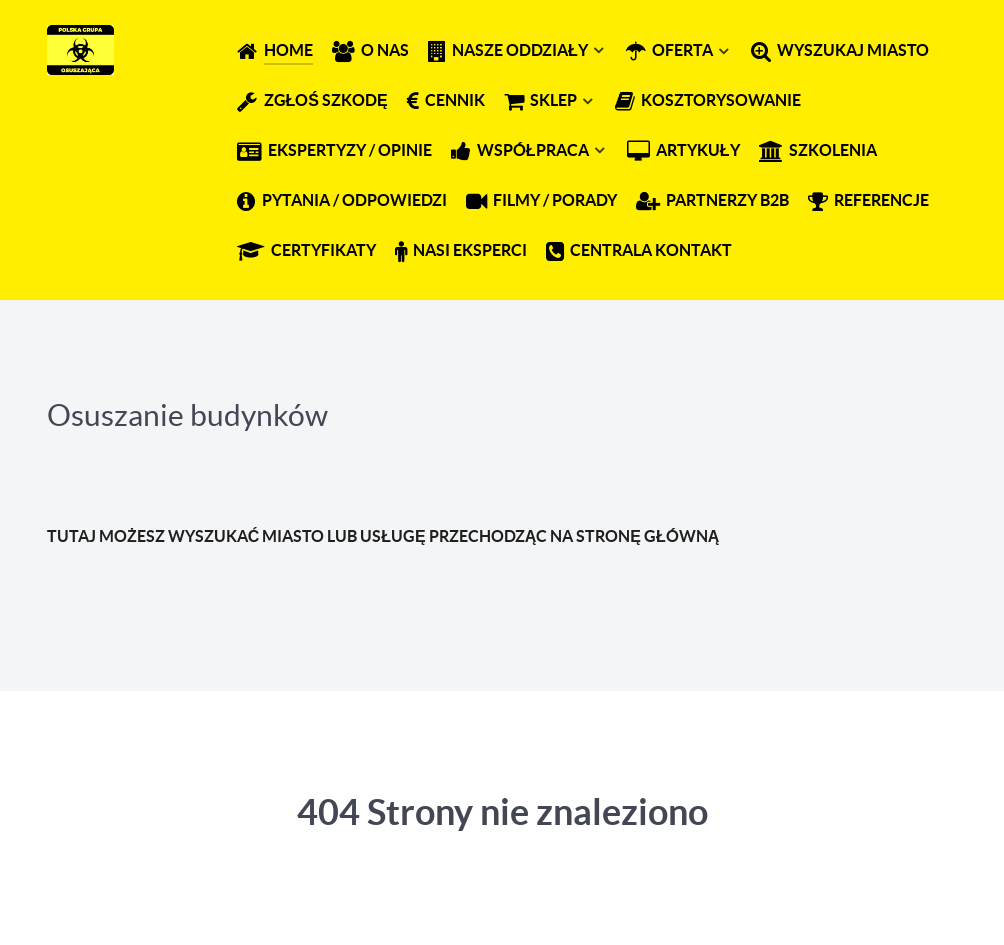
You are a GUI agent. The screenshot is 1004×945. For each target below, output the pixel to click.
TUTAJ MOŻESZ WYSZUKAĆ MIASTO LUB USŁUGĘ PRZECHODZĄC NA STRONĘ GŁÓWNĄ (383, 536)
